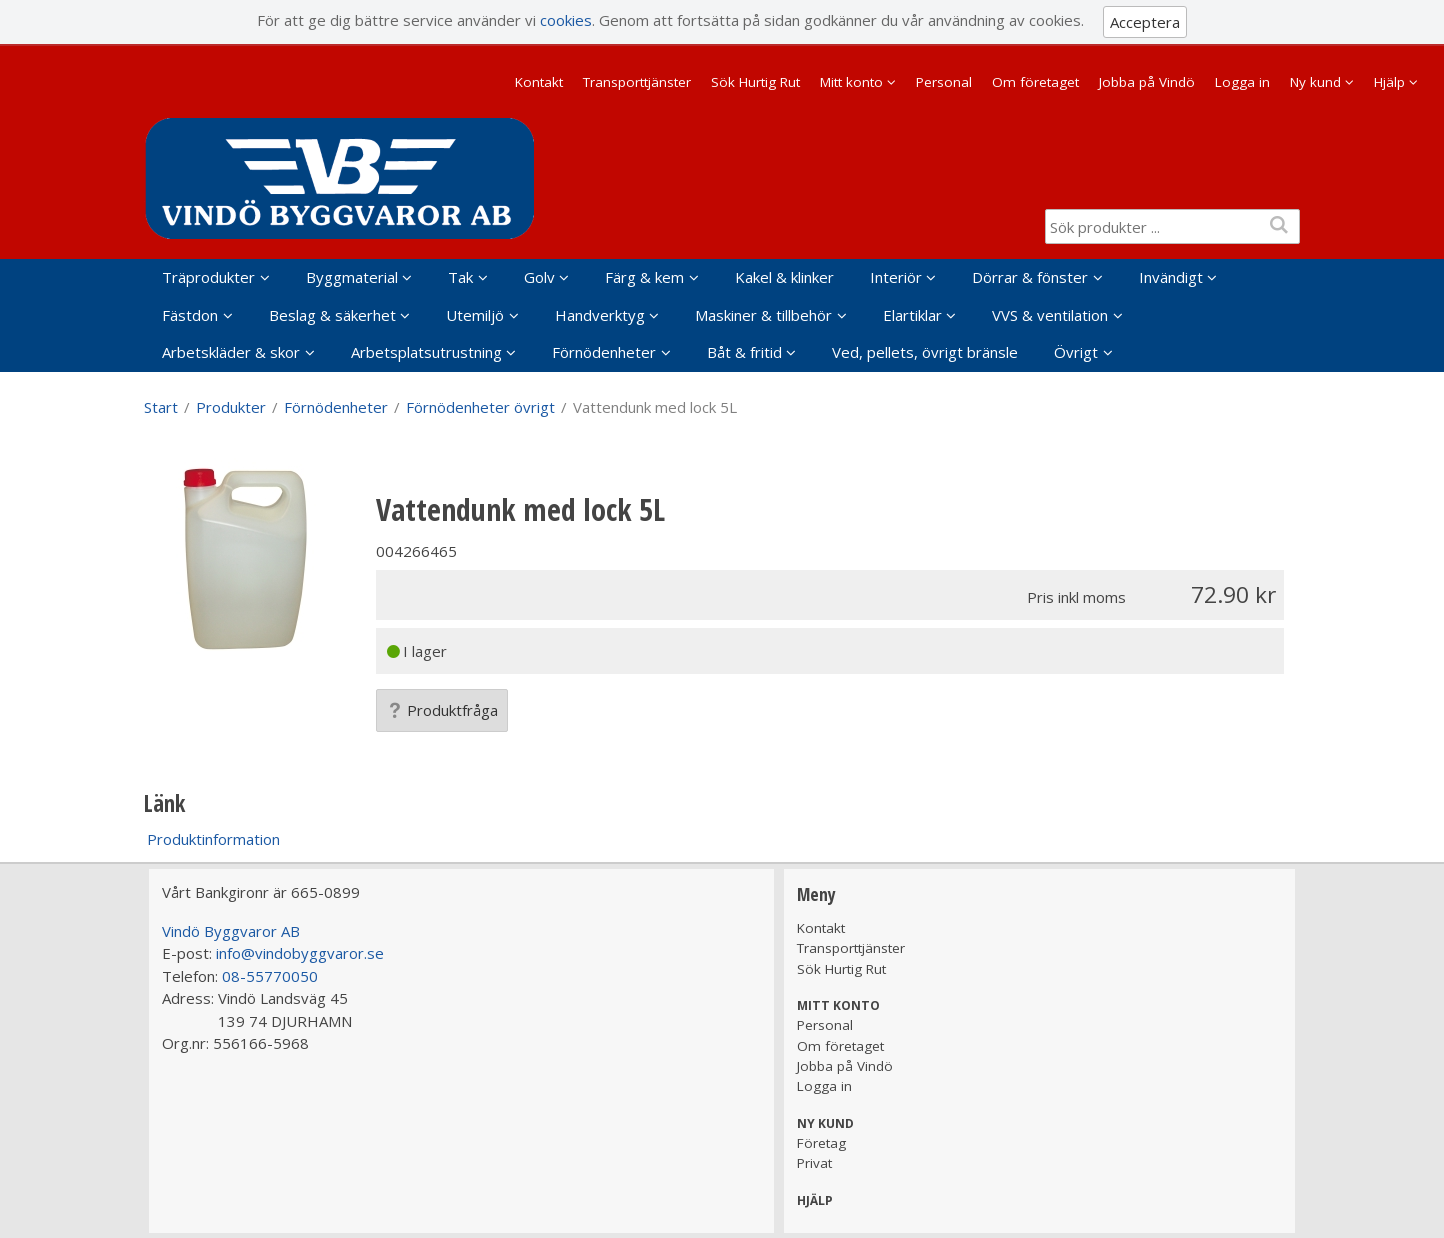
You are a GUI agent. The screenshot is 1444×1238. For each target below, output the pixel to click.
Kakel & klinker (784, 277)
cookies (566, 20)
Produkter (231, 407)
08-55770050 (270, 976)
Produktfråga (442, 710)
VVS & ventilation (1050, 315)
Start (161, 407)
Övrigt (1076, 352)
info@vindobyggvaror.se (300, 953)
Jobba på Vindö (1147, 82)
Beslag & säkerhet (332, 315)
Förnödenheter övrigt (480, 407)
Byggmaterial (352, 277)
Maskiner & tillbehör (763, 315)
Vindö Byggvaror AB (231, 931)
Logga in (1242, 82)
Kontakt (539, 82)
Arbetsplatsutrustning (426, 352)
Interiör (896, 277)
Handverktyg (600, 315)
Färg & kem (644, 277)
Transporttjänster (637, 82)
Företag (821, 1143)
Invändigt (1171, 277)
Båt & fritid (744, 352)
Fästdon (190, 315)
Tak (460, 277)
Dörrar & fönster (1030, 277)
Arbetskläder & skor (231, 352)
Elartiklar (912, 315)
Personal (944, 82)
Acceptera (1145, 22)
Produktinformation (213, 839)
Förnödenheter (604, 352)
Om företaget (1035, 82)
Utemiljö (475, 315)
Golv (539, 277)
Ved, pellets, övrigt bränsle (925, 352)
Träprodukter (208, 277)
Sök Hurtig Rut (755, 82)
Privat (814, 1163)
